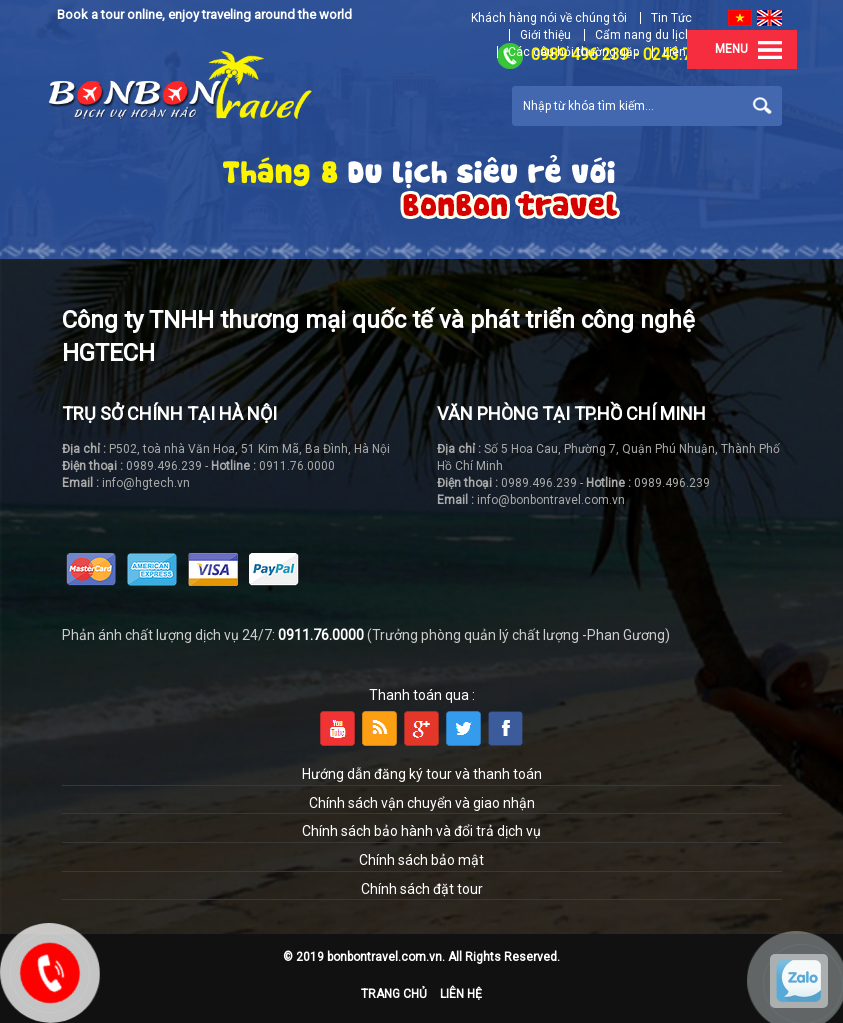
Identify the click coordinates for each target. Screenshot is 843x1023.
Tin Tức (671, 18)
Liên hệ (461, 994)
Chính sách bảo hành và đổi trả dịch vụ (421, 831)
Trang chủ (394, 994)
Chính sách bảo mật (421, 860)
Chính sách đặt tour (422, 889)
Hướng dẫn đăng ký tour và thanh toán (422, 774)
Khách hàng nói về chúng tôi (549, 18)
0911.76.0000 (321, 635)
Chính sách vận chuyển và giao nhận (422, 803)
